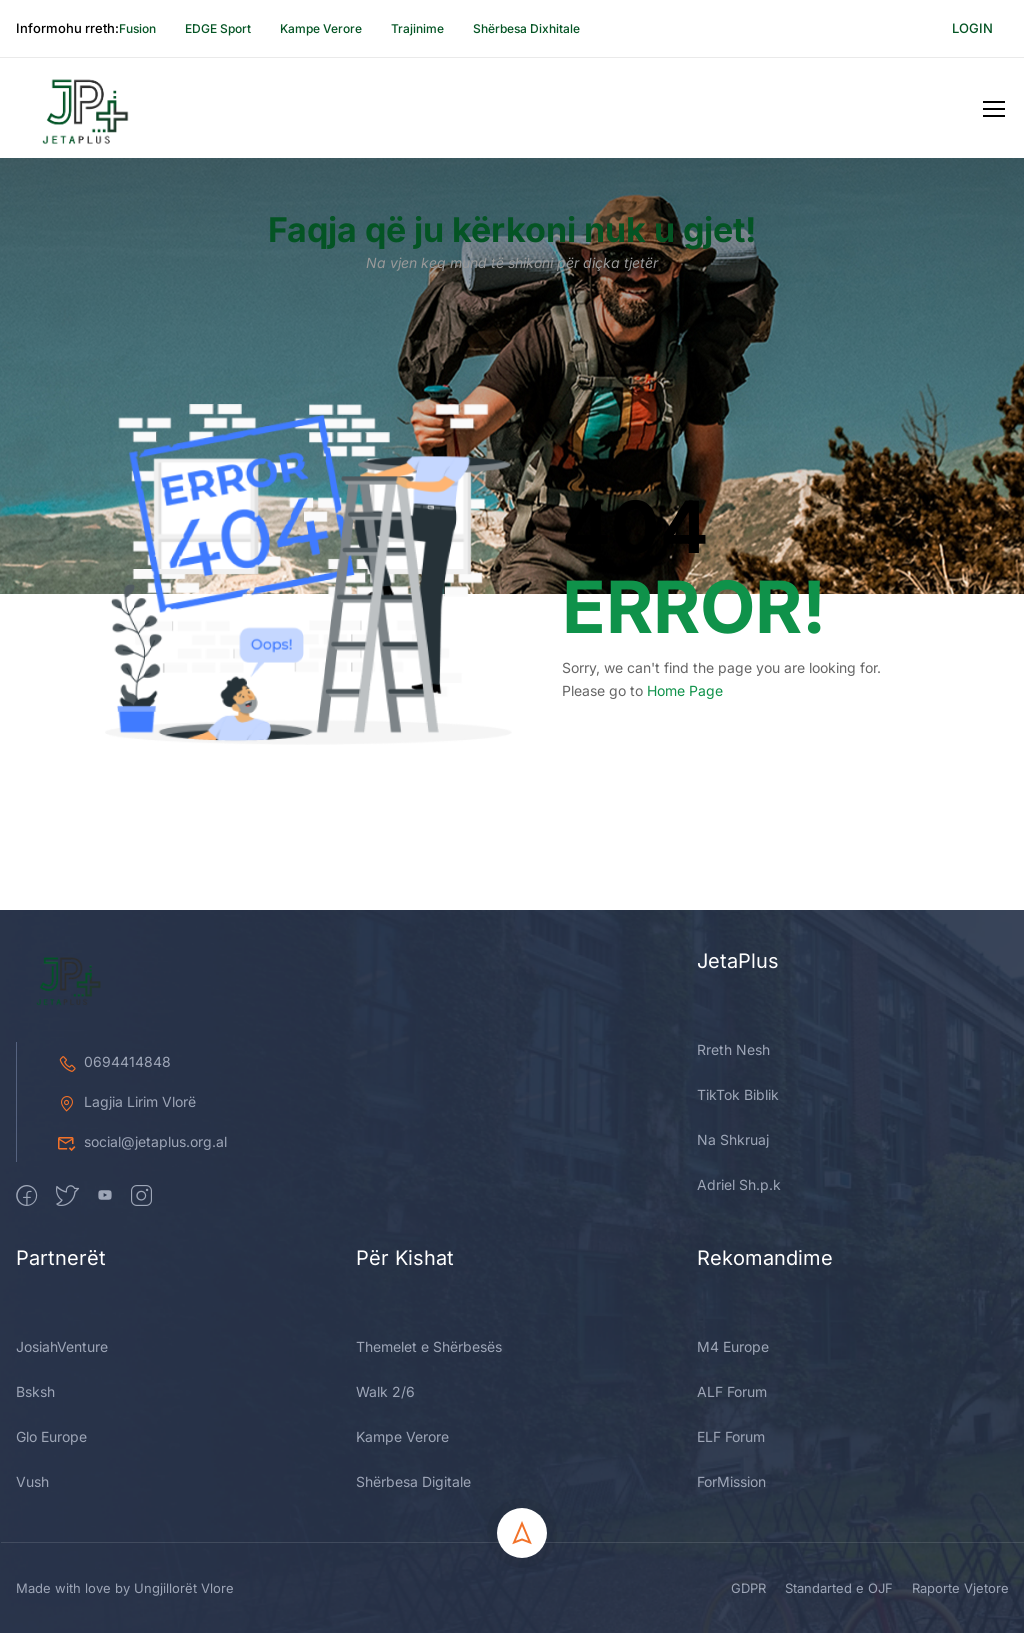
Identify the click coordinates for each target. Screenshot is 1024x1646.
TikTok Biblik (738, 1277)
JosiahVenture (62, 1529)
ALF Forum (732, 1574)
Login (972, 28)
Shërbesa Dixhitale (526, 28)
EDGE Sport (218, 28)
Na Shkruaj (733, 1322)
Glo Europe (51, 1619)
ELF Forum (731, 1619)
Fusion (137, 28)
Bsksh (35, 1574)
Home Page (685, 702)
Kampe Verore (321, 28)
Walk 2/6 (385, 1574)
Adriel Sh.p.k (739, 1367)
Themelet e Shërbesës (429, 1529)
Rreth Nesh (733, 1232)
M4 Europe (733, 1529)
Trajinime (417, 28)
